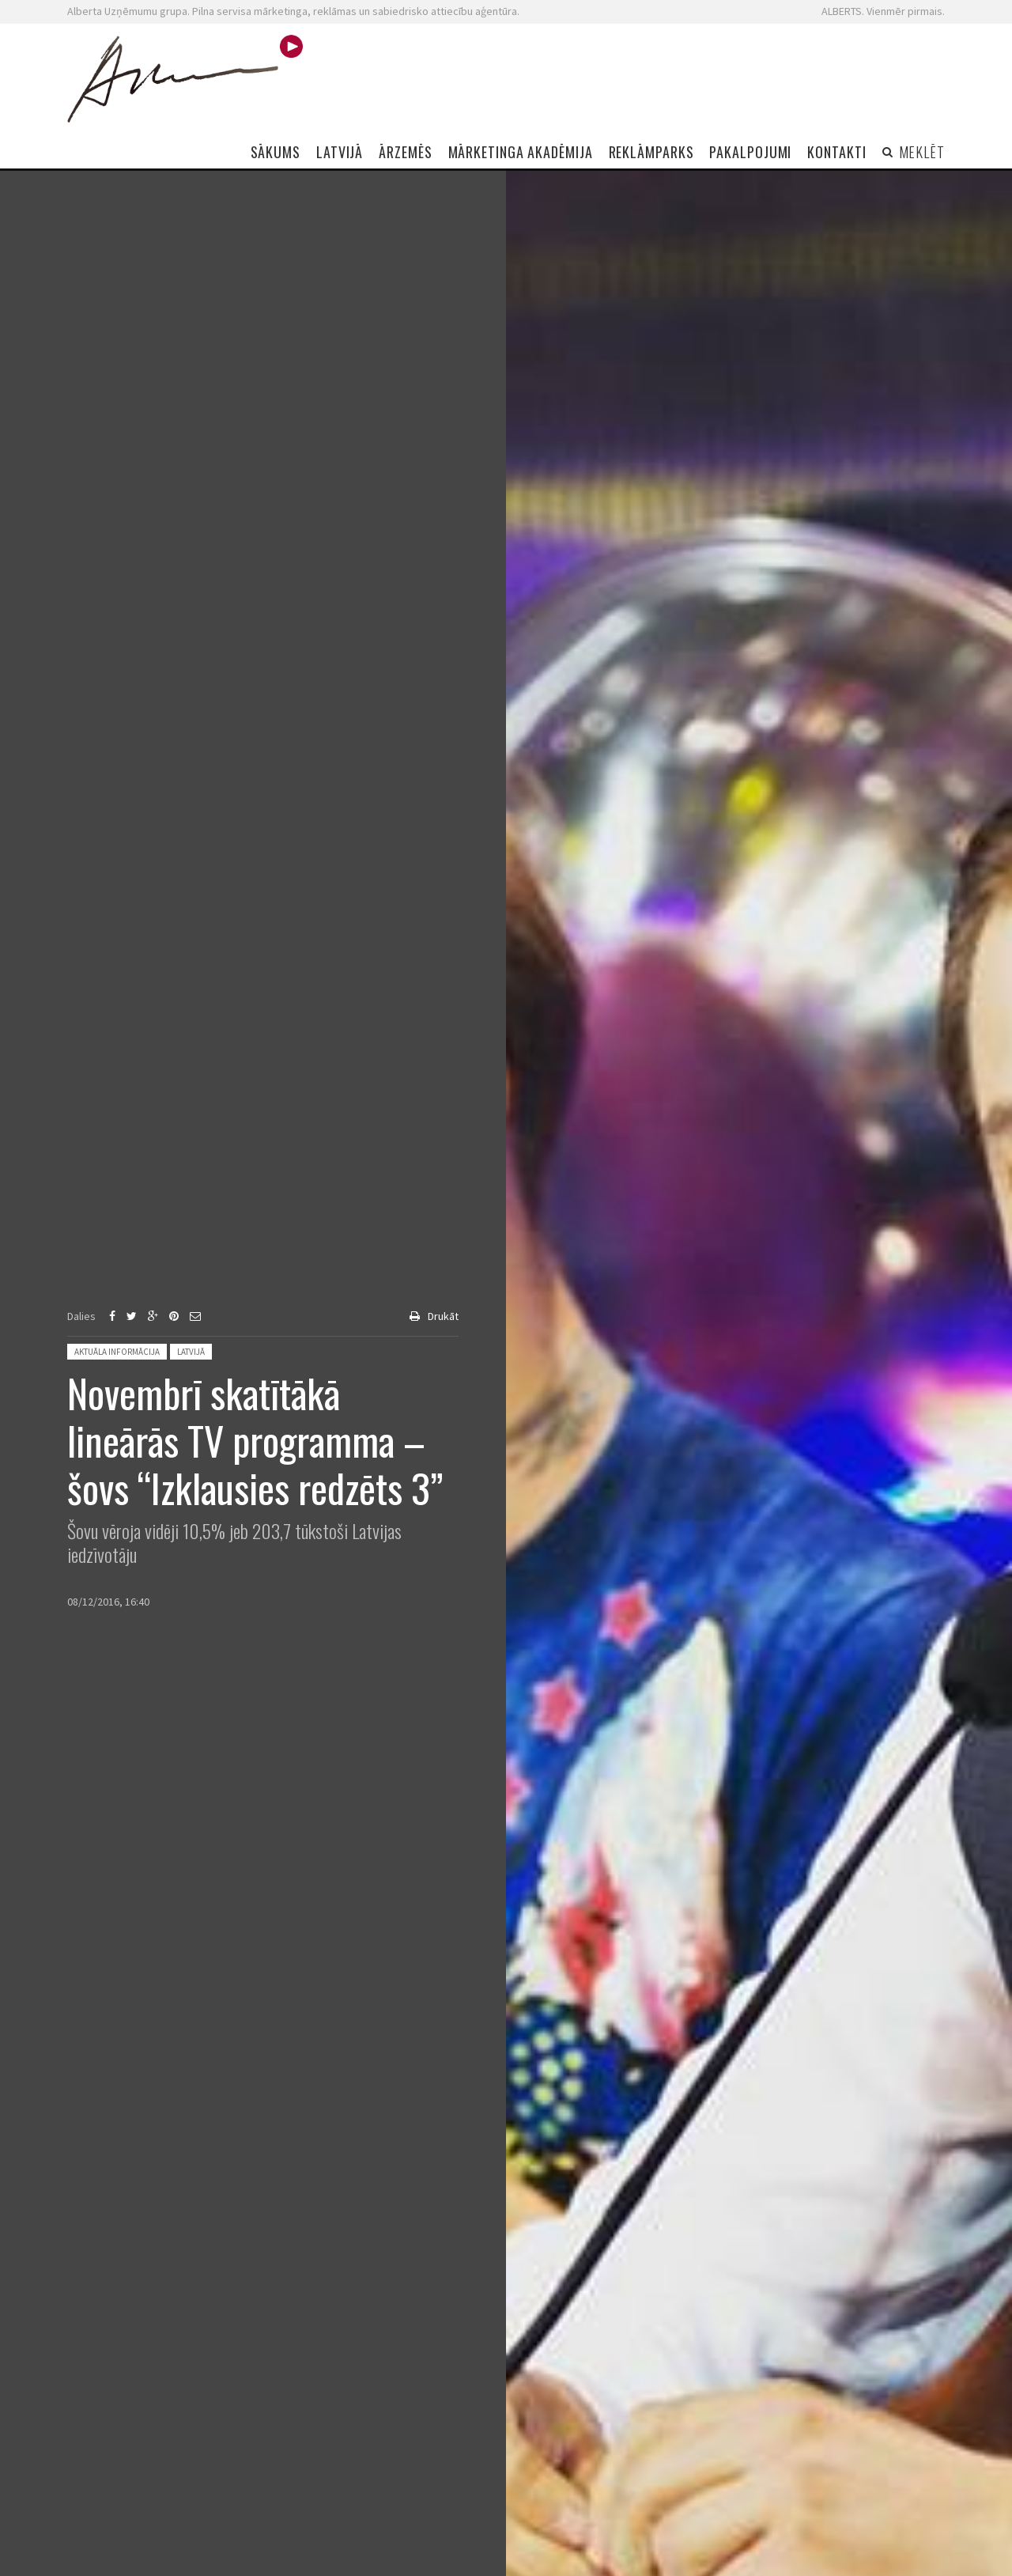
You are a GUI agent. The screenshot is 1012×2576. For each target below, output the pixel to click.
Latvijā (191, 1351)
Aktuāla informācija (117, 1351)
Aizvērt (970, 170)
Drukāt (443, 1316)
